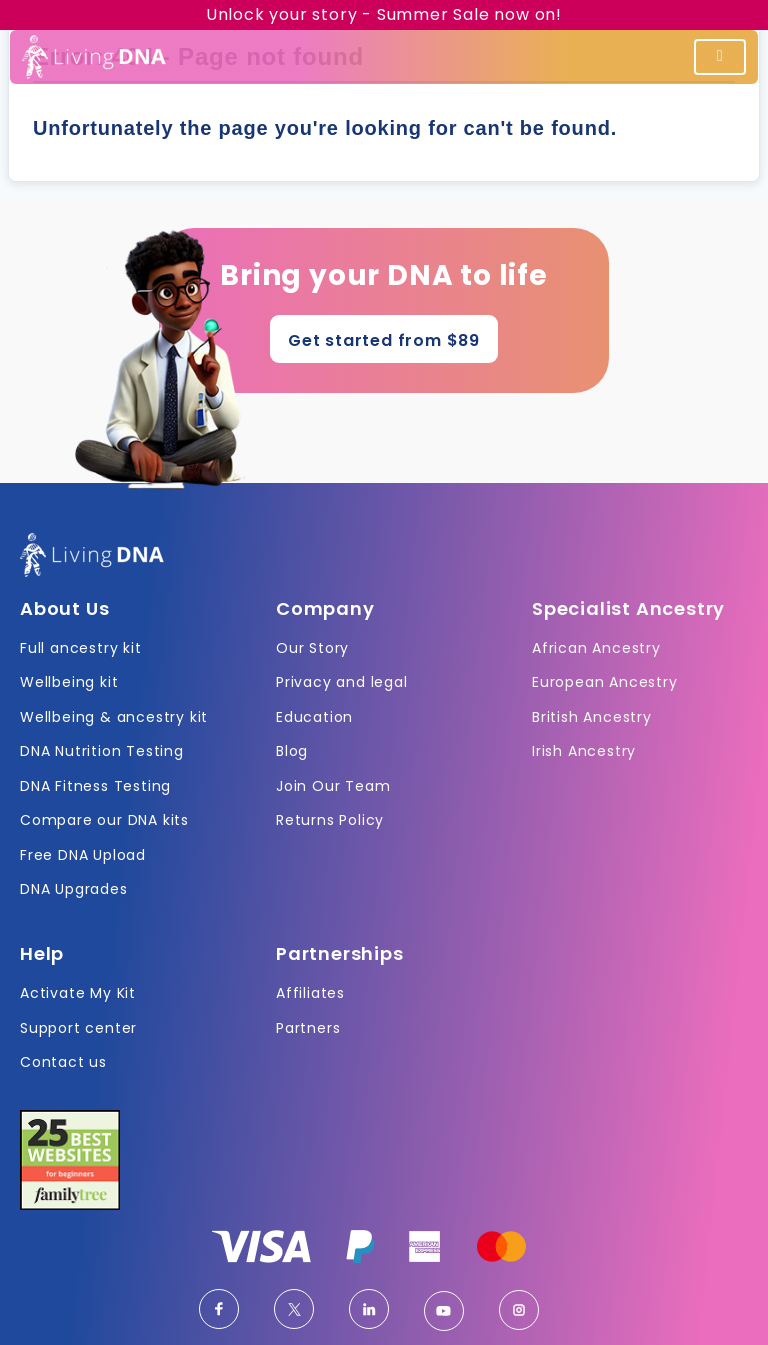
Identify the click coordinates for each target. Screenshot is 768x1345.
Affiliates (310, 993)
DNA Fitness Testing (95, 786)
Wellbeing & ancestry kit (114, 717)
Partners (308, 1028)
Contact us (63, 1062)
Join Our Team (333, 786)
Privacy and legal (342, 682)
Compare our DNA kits (104, 820)
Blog (292, 751)
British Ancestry (592, 717)
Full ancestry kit (81, 648)
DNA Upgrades (74, 889)
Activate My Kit (78, 993)
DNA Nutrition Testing (102, 751)
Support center (78, 1028)
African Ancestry (596, 648)
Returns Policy (330, 820)
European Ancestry (605, 682)
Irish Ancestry (584, 751)
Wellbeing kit (69, 682)
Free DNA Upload (83, 855)
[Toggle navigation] (720, 57)
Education (314, 717)
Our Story (312, 648)
